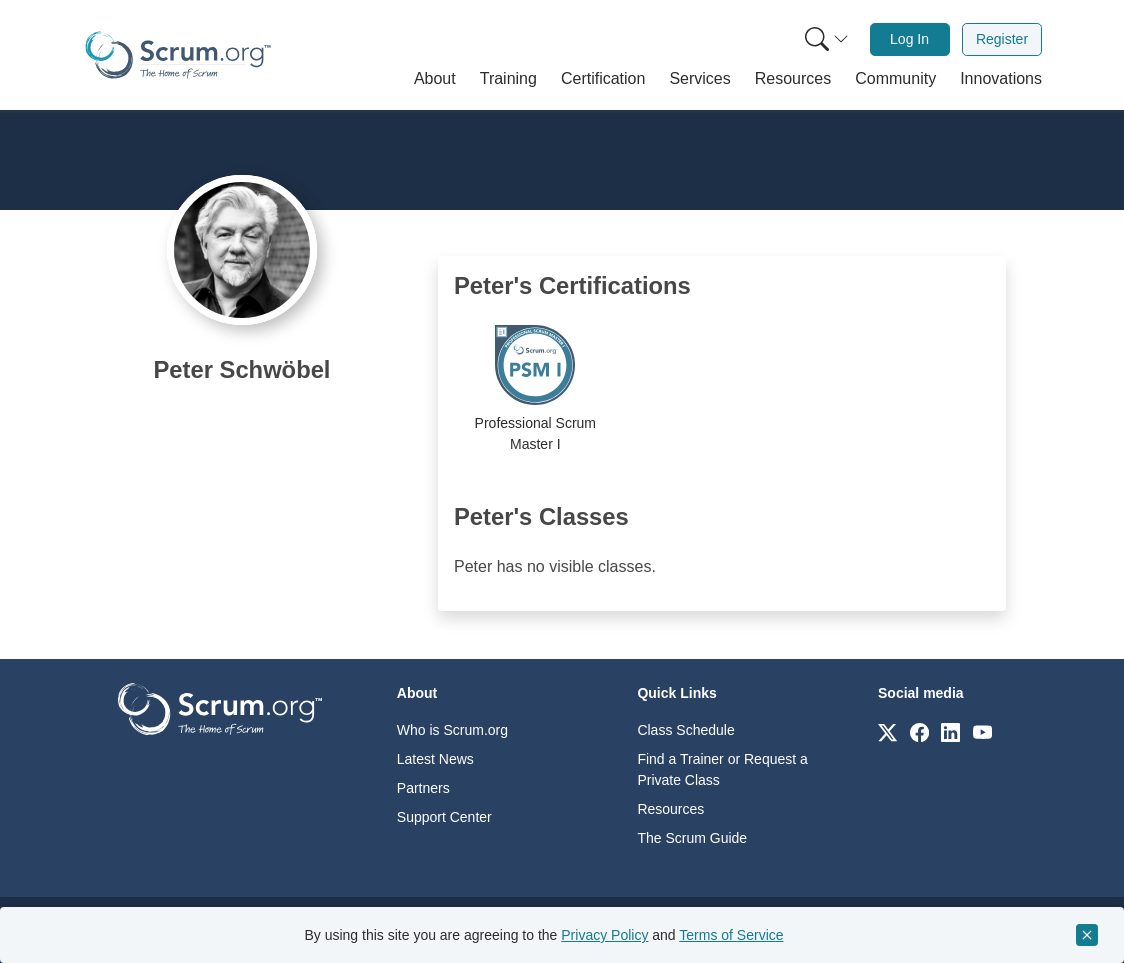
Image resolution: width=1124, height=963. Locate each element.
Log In (909, 39)
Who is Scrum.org (452, 730)
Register (1002, 39)
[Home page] (178, 55)
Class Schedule (685, 730)
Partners (423, 788)
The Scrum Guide (692, 838)
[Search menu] (827, 39)
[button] (435, 79)
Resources (670, 809)
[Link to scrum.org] (887, 731)
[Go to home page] (220, 707)
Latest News (435, 759)
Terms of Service (731, 935)
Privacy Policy (604, 935)
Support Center (444, 817)
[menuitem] (825, 39)
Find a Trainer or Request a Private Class (722, 769)
